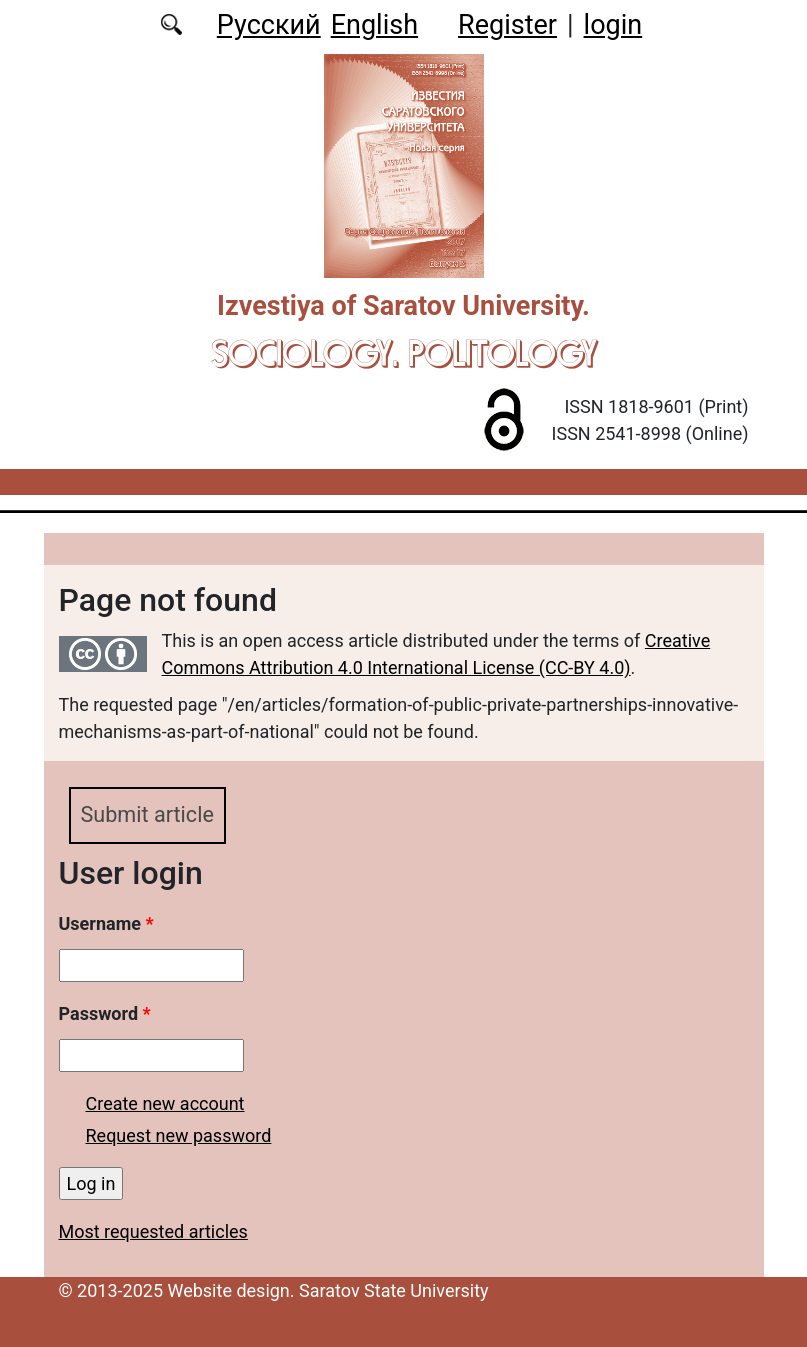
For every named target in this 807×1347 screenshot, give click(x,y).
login (613, 25)
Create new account (165, 1103)
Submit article (147, 814)
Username (106, 923)
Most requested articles (153, 1231)
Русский (269, 25)
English (374, 25)
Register (507, 25)
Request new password (179, 1135)
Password (105, 1013)
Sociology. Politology (404, 353)
